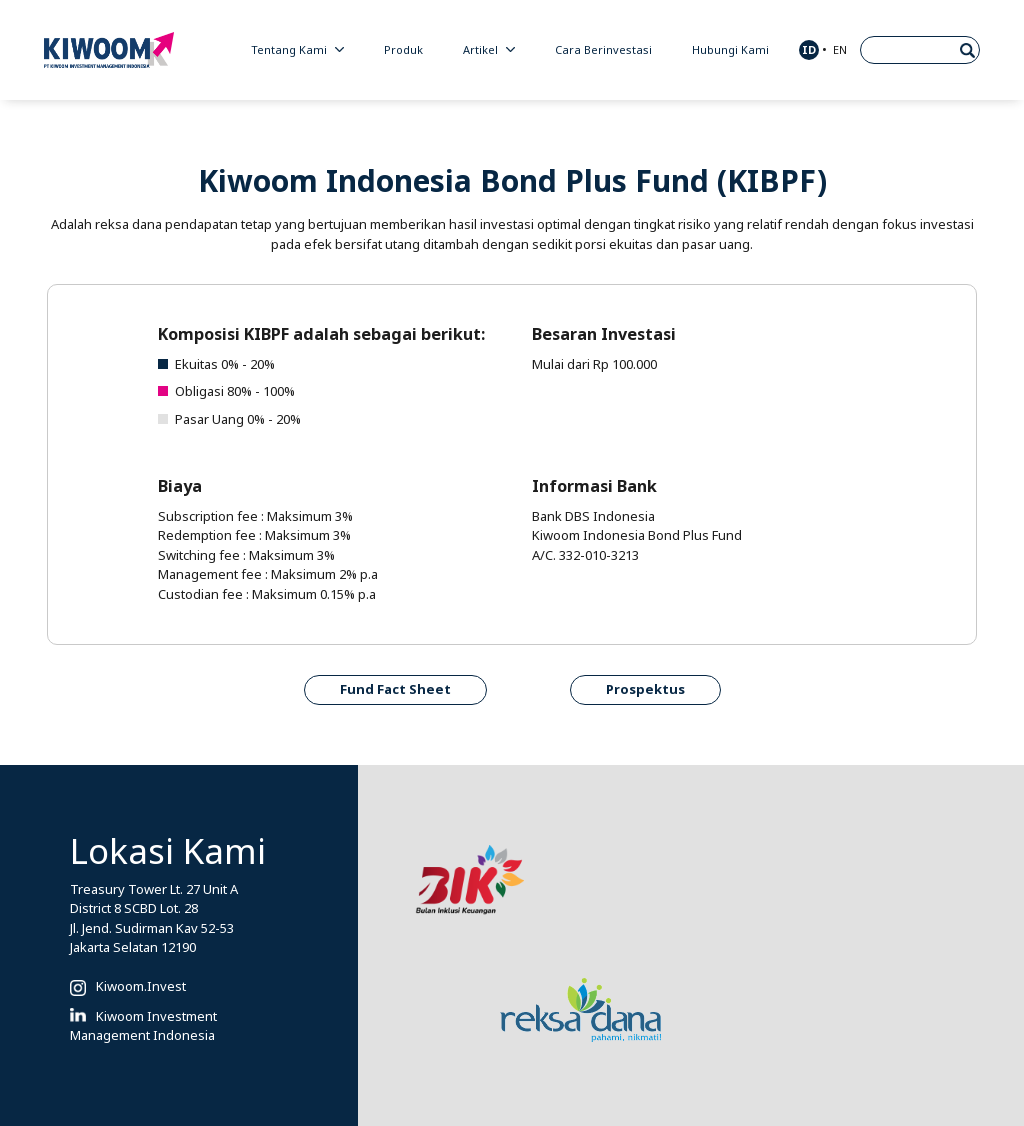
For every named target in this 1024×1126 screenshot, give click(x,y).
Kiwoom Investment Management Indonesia (143, 1026)
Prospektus (645, 689)
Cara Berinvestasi (603, 50)
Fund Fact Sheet (395, 689)
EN (840, 50)
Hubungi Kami (730, 50)
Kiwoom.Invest (141, 986)
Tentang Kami (297, 50)
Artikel (489, 50)
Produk (403, 50)
